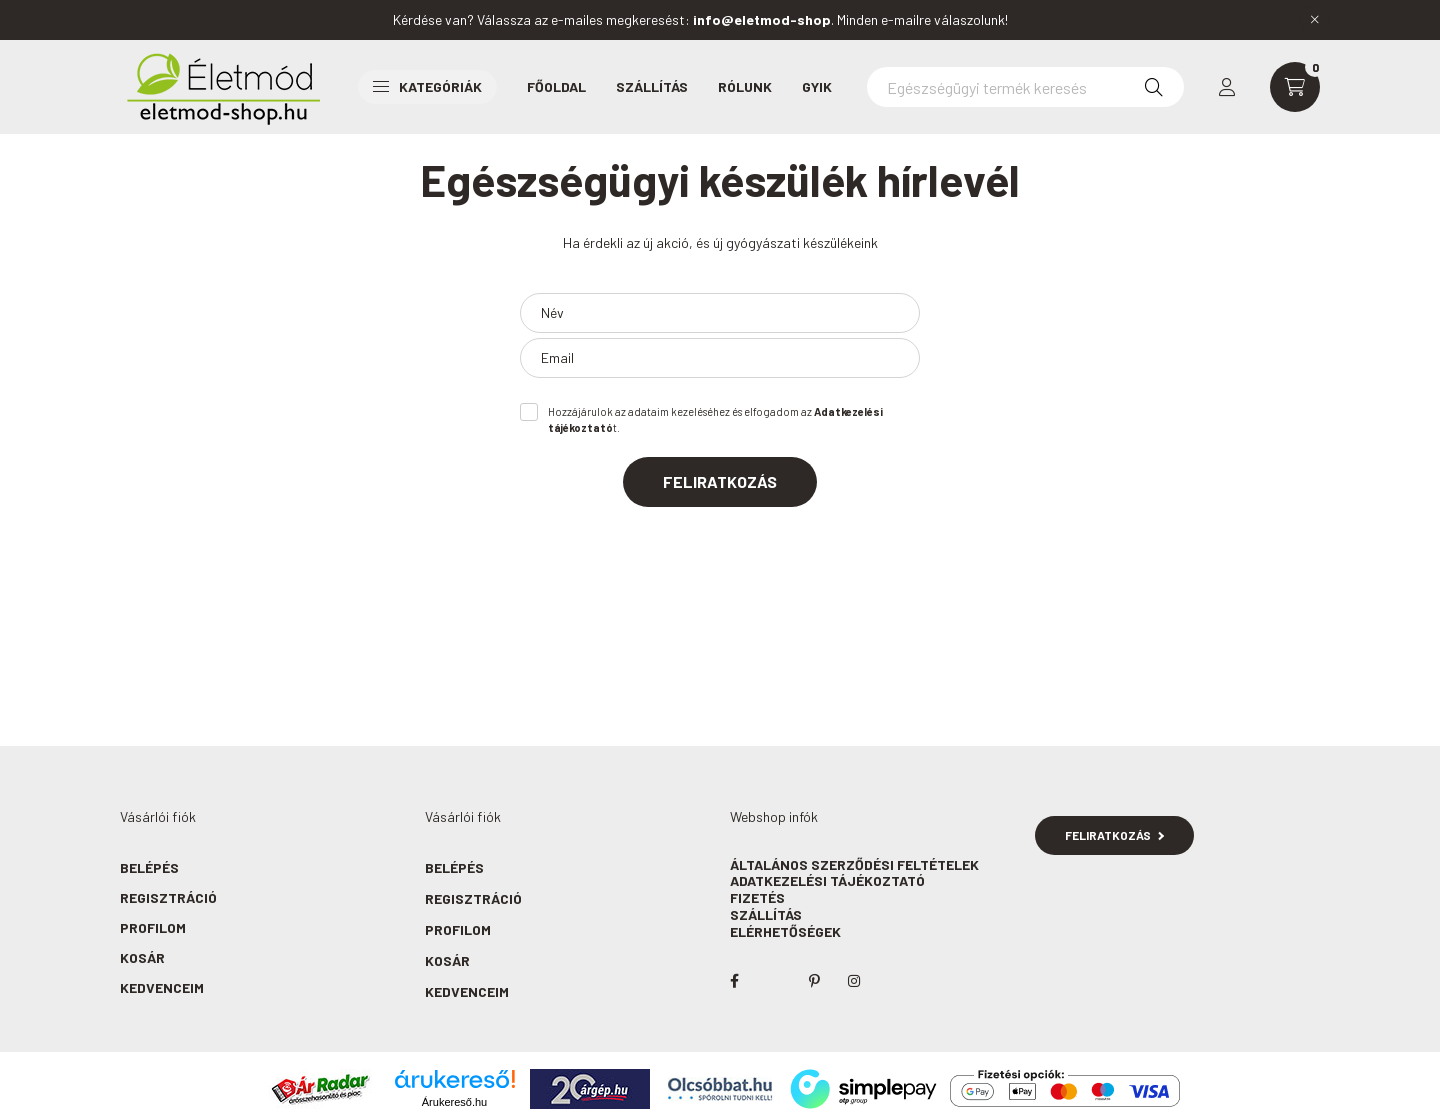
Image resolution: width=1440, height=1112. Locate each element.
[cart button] (1295, 87)
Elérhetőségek (785, 931)
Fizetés (757, 897)
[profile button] (1227, 87)
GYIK (817, 86)
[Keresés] (1154, 87)
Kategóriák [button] (427, 86)
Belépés (149, 867)
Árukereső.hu (454, 1102)
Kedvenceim (162, 987)
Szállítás (652, 86)
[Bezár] (1315, 20)
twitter (774, 981)
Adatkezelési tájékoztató (827, 880)
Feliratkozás (720, 481)
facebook (734, 981)
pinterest (814, 981)
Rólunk (745, 86)
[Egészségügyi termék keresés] (1025, 87)
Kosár (142, 957)
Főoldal (556, 86)
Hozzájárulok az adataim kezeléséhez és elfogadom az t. (715, 420)
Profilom (153, 927)
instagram (854, 981)
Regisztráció (168, 897)
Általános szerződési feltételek (854, 864)
